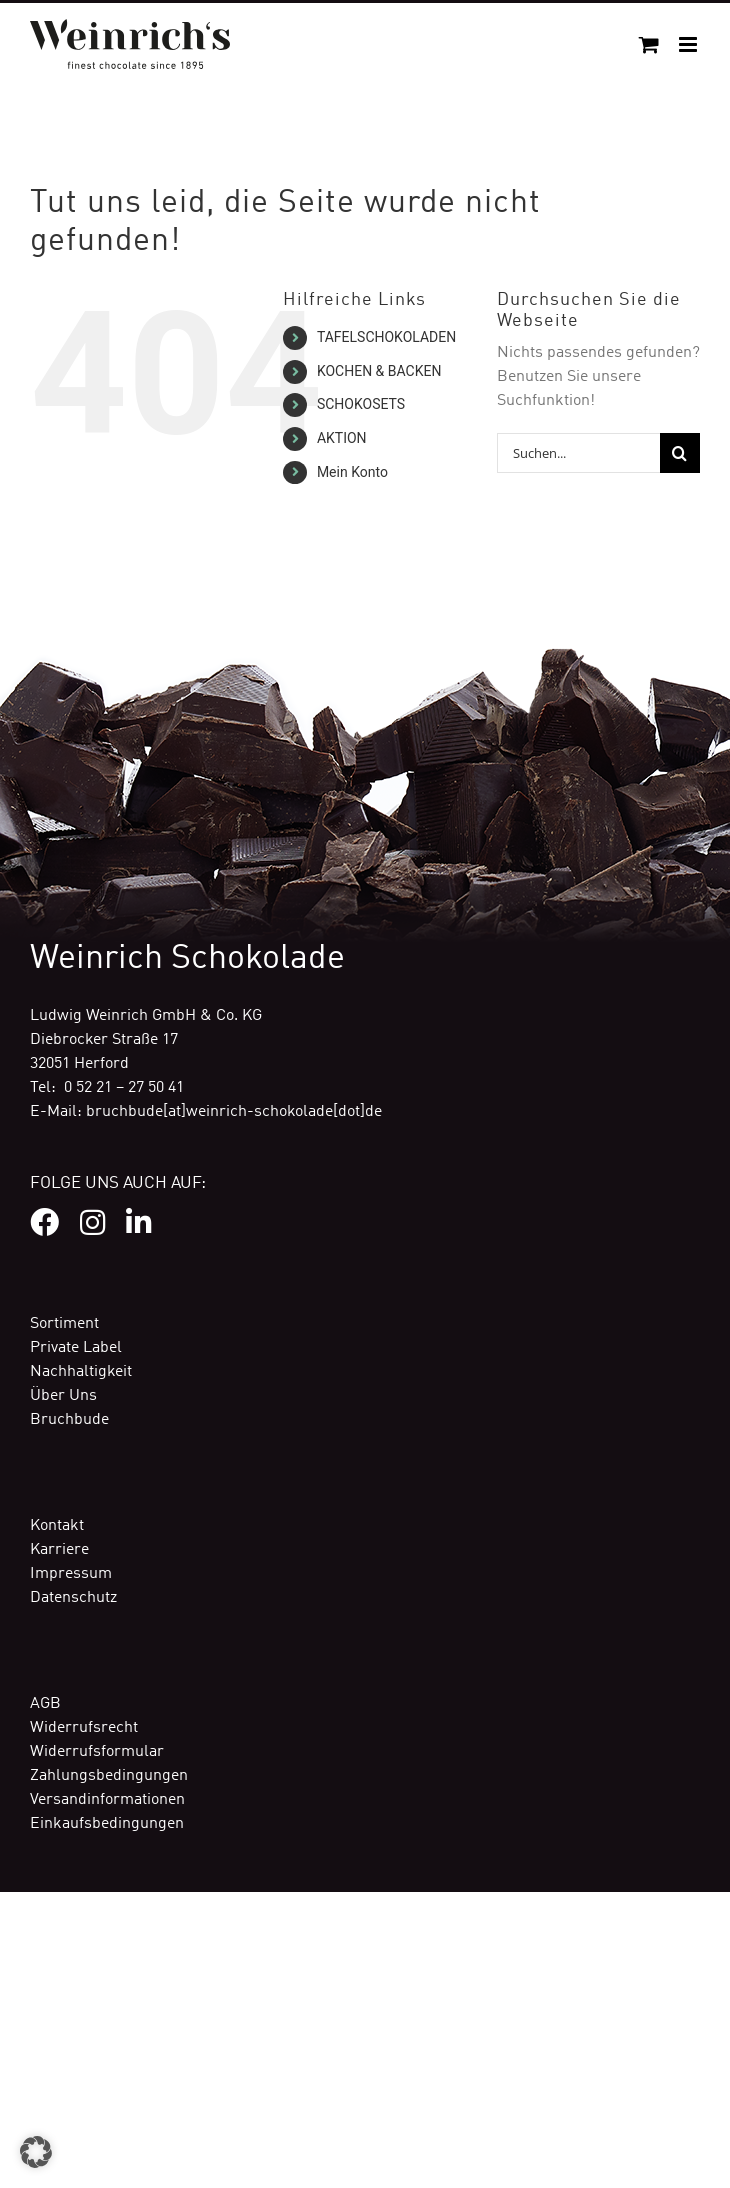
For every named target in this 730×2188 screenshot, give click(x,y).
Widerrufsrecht (84, 1728)
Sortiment (64, 1324)
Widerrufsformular (97, 1752)
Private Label (76, 1348)
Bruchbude (69, 1420)
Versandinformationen (107, 1800)
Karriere (59, 1550)
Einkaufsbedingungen (107, 1824)
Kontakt (57, 1526)
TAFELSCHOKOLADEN (386, 337)
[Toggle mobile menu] (689, 44)
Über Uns (63, 1396)
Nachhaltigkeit (81, 1372)
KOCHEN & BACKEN (379, 371)
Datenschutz (73, 1598)
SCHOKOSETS (361, 404)
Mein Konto (352, 472)
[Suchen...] (578, 453)
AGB (45, 1704)
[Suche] (680, 453)
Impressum (71, 1574)
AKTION (342, 438)
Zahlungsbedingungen (109, 1776)
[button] (36, 2152)
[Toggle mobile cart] (649, 44)
